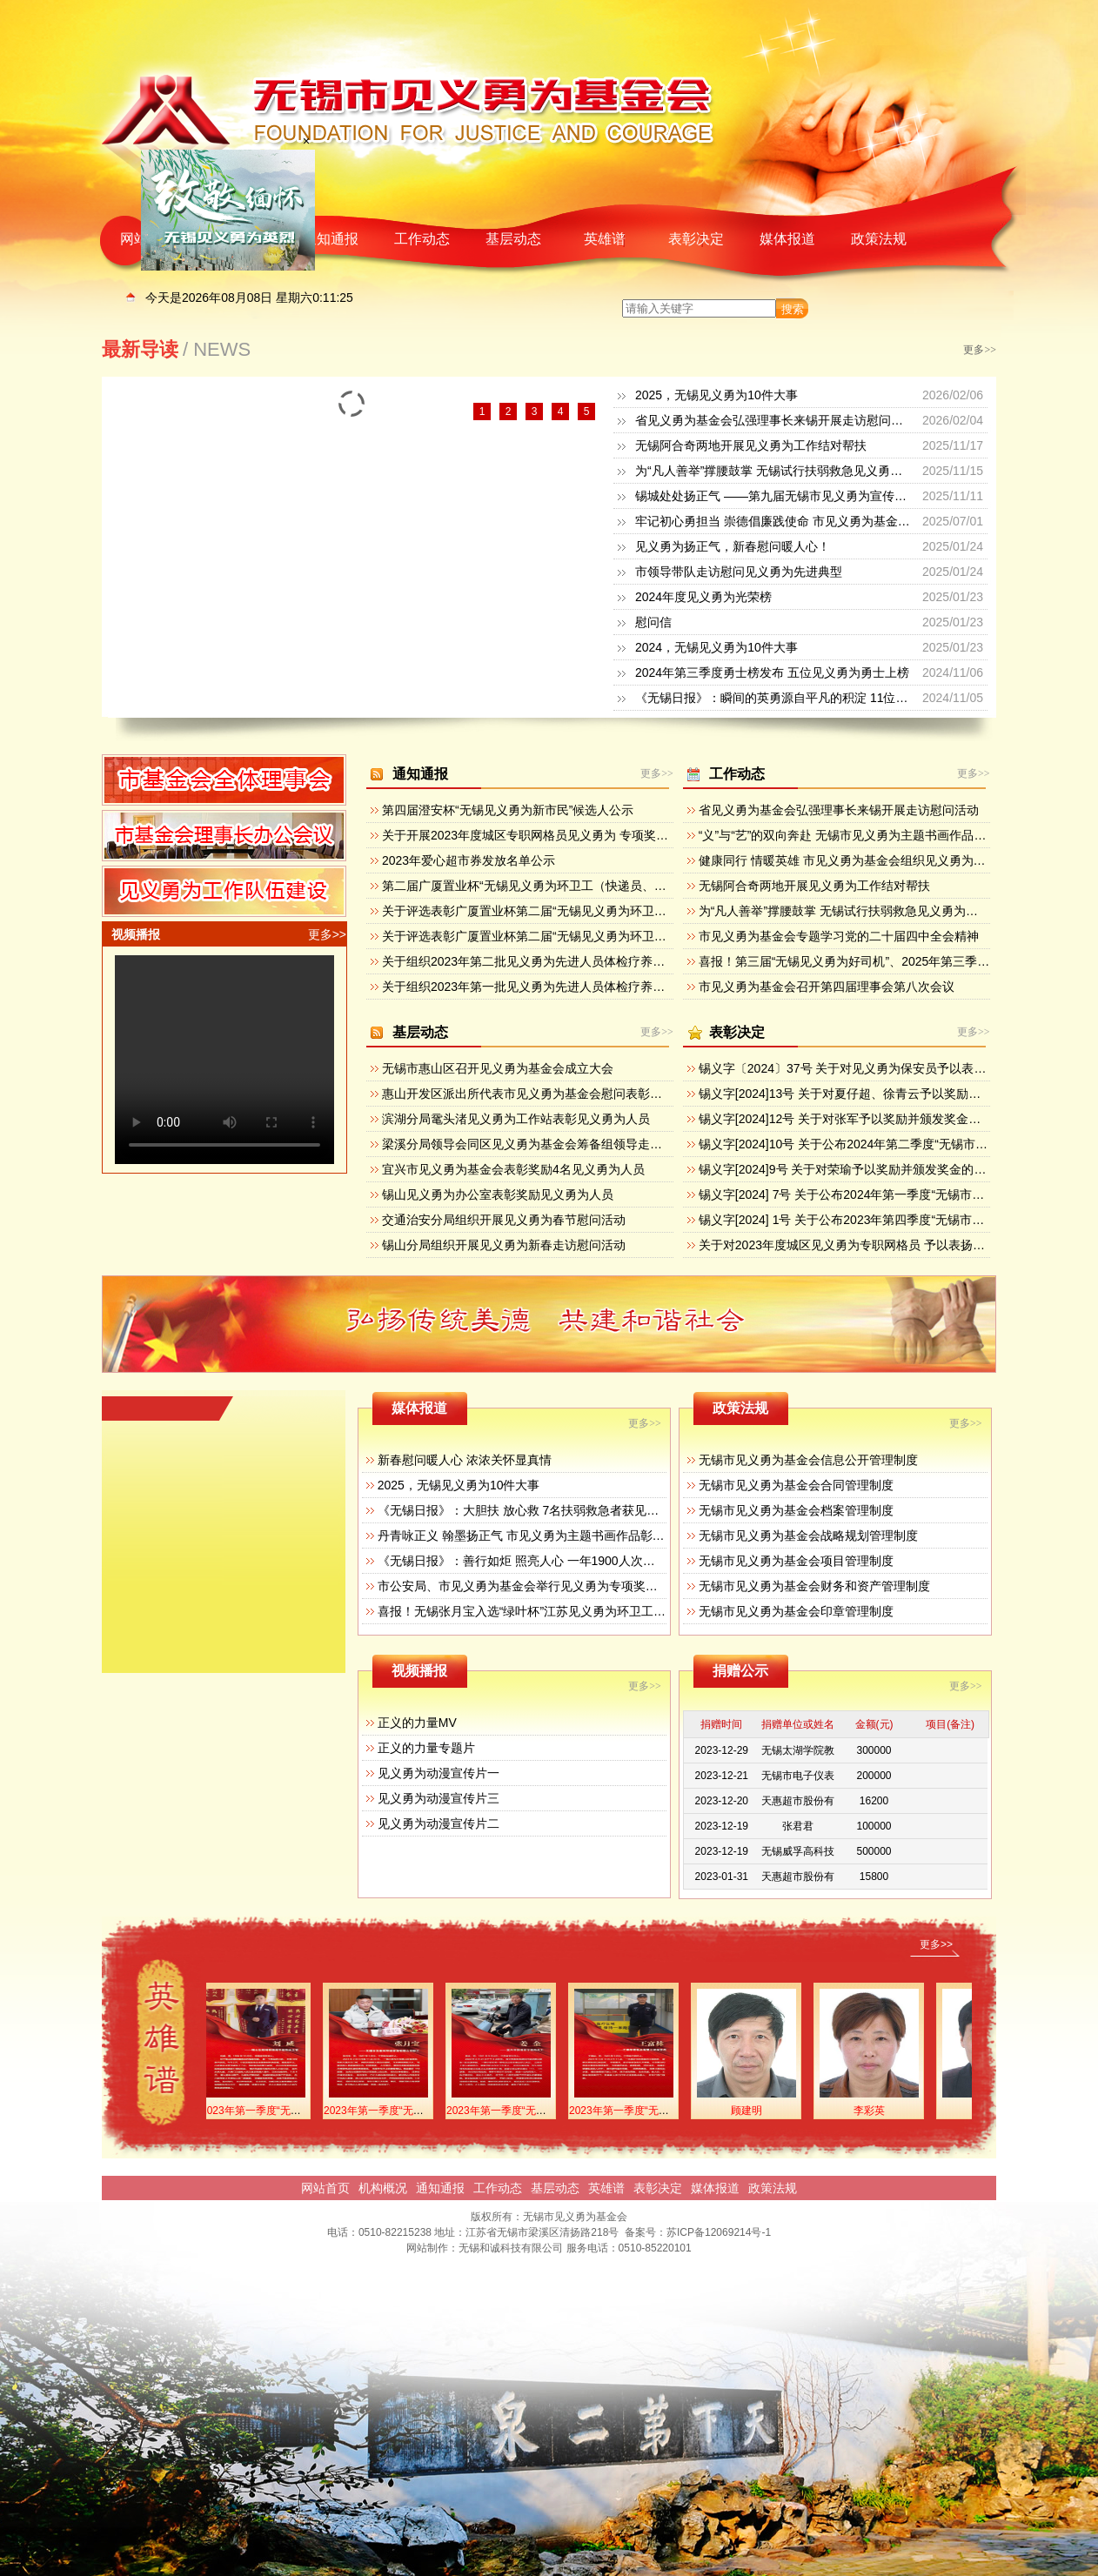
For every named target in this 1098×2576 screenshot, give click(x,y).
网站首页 (325, 2188)
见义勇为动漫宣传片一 (438, 1773)
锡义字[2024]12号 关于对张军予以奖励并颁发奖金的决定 (852, 1119)
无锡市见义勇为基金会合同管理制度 (796, 1485)
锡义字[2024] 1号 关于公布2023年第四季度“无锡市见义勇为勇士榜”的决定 (898, 1220)
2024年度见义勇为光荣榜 (703, 597)
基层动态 (513, 238)
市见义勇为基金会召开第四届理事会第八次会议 (826, 987)
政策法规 (879, 238)
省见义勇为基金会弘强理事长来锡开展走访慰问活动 (775, 420)
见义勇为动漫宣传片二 (438, 1823)
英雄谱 (605, 238)
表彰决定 (696, 238)
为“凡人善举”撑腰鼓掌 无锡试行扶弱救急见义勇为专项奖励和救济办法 (823, 471)
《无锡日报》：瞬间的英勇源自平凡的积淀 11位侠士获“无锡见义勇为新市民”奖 (848, 698)
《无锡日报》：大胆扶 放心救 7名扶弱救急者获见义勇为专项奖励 (555, 1510)
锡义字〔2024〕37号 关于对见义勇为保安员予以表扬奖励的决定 (873, 1068)
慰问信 (653, 622)
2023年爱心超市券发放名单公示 (468, 860)
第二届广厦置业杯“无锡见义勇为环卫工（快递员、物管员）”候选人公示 (574, 886)
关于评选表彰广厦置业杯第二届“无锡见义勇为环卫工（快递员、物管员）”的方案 (599, 936)
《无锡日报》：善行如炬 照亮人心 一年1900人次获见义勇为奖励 (553, 1561)
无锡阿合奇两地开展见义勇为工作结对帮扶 (751, 445)
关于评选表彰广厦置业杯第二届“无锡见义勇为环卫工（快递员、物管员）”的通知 (599, 911)
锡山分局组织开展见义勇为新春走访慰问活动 (504, 1245)
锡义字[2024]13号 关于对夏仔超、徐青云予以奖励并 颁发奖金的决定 (884, 1094)
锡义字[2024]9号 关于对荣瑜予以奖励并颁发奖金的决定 (849, 1169)
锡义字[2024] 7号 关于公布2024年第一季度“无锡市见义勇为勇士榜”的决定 (898, 1194)
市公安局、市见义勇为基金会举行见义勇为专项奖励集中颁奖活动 (554, 1586)
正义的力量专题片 (426, 1748)
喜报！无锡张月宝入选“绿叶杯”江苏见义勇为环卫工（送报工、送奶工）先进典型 (595, 1611)
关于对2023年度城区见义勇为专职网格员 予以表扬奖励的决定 (866, 1245)
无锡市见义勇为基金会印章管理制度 (796, 1611)
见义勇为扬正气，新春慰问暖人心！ (732, 546)
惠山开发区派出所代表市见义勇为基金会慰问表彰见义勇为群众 (552, 1094)
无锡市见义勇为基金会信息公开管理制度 (808, 1460)
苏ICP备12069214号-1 (718, 2232)
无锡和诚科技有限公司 (511, 2248)
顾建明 (761, 2110)
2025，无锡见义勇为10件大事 (716, 395)
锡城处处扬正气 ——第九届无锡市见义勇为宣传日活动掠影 (795, 496)
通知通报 (330, 238)
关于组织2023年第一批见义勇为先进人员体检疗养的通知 (535, 987)
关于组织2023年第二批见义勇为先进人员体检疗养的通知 (535, 961)
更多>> (979, 350)
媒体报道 (787, 238)
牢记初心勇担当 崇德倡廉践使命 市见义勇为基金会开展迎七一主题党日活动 (839, 521)
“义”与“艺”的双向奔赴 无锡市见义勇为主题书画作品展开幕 (855, 835)
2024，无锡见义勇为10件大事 (716, 647)
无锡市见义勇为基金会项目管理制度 (796, 1561)
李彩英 (884, 2110)
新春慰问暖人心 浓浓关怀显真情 (465, 1460)
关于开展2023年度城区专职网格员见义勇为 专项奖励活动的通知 (555, 835)
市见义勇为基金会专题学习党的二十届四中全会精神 (839, 936)
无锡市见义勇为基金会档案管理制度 (796, 1510)
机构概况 (382, 2188)
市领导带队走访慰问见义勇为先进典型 (738, 572)
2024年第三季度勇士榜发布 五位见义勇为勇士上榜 (772, 672)
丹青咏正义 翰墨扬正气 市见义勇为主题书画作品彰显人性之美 (545, 1535)
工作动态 (422, 238)
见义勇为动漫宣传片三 (438, 1798)
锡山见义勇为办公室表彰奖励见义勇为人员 (497, 1194)
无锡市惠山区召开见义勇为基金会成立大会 (497, 1068)
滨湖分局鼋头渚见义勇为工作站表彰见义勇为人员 (516, 1119)
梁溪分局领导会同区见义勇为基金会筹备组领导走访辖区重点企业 (558, 1144)
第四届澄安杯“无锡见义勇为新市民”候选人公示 (507, 810)
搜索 (792, 309)
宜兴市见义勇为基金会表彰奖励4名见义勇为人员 (513, 1169)
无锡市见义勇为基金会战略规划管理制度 (808, 1535)
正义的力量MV (417, 1723)
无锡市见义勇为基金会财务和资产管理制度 (814, 1586)
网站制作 (427, 2248)
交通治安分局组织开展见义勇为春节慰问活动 (504, 1220)
